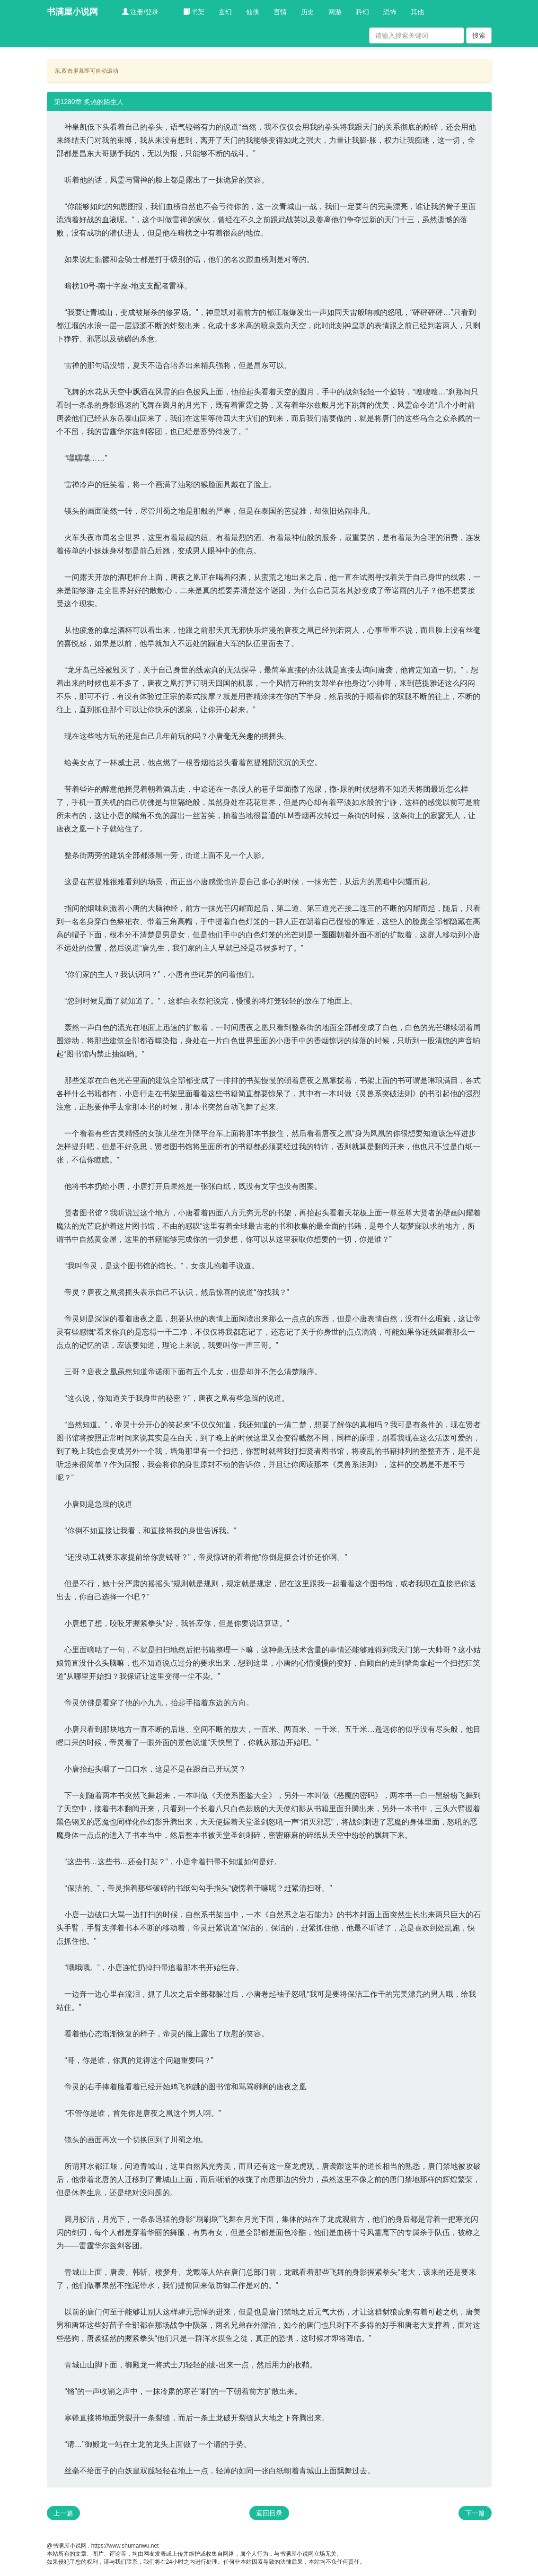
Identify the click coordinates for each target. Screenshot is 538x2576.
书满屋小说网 (72, 12)
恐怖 (390, 12)
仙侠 (252, 12)
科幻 (362, 12)
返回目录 (269, 2513)
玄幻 (225, 12)
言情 (280, 12)
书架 (194, 12)
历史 (307, 12)
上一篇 (63, 2513)
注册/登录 (140, 12)
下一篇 (475, 2513)
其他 (417, 12)
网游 (335, 12)
